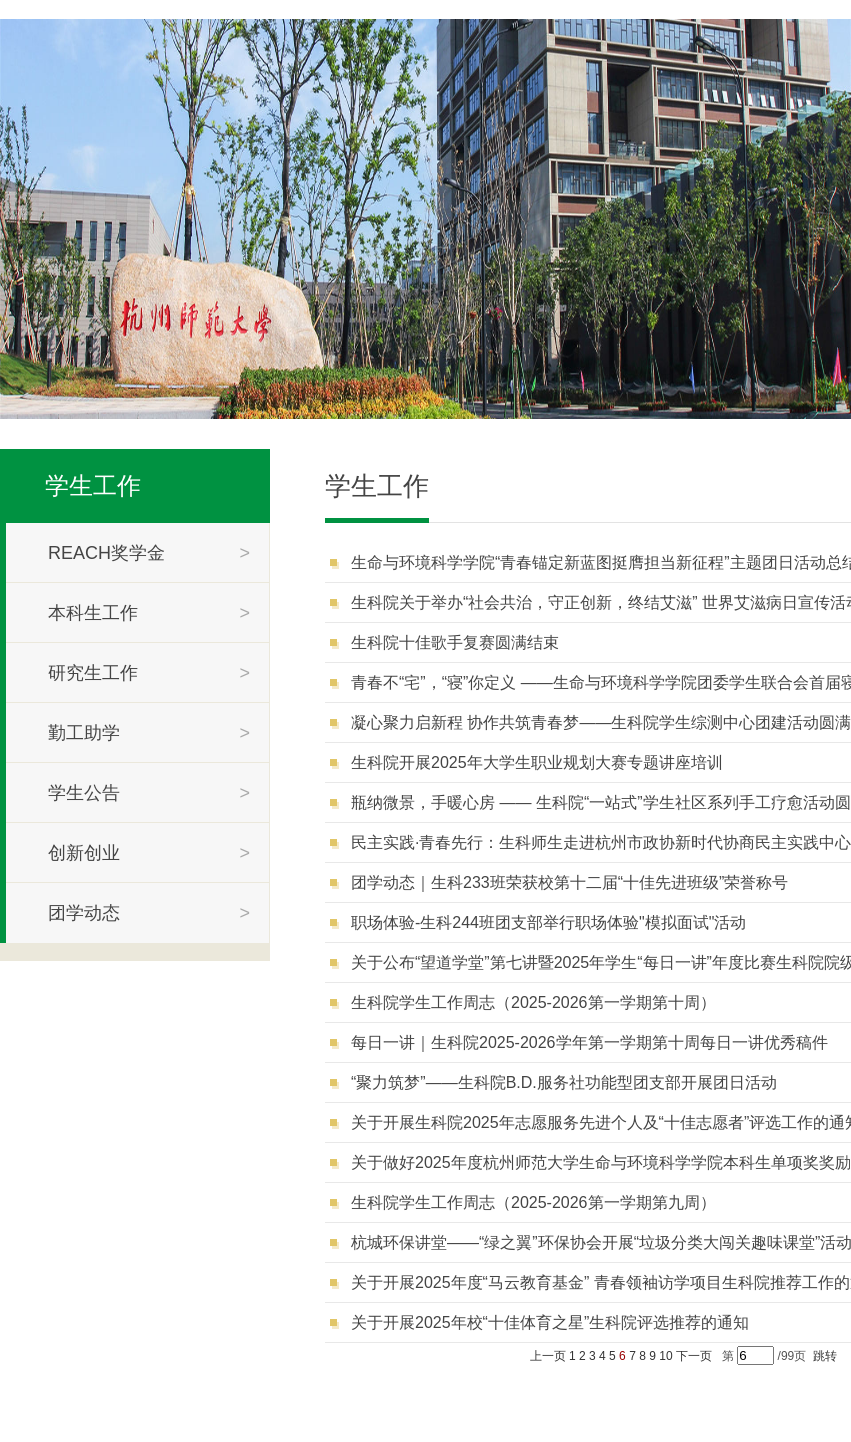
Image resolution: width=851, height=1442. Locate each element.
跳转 (825, 1356)
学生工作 (93, 485)
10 (665, 1356)
